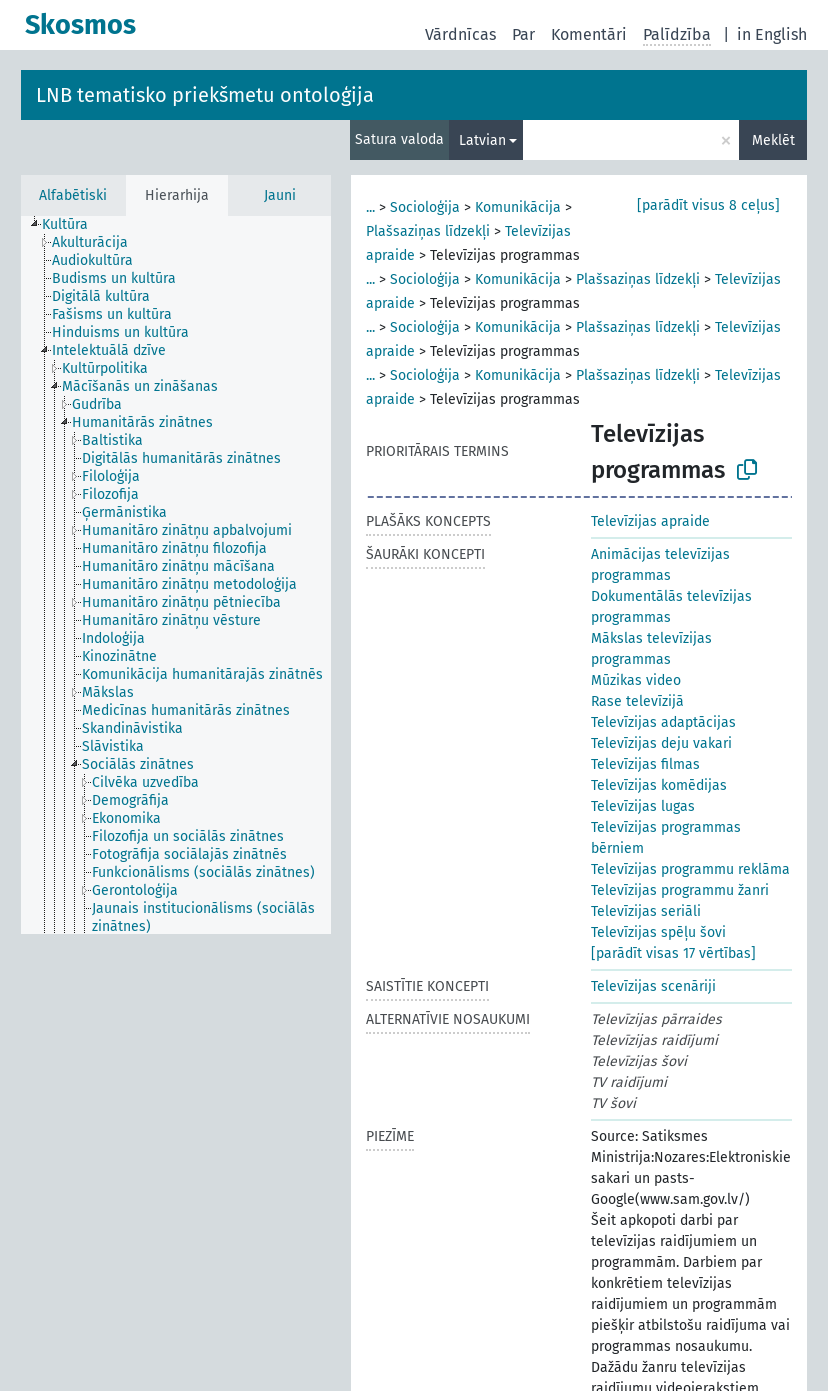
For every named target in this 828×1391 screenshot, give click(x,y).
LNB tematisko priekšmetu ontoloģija (205, 95)
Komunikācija (518, 207)
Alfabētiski (73, 195)
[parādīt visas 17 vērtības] (673, 953)
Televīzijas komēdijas (659, 785)
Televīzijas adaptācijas (663, 722)
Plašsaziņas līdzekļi (428, 231)
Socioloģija (425, 207)
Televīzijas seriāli (646, 911)
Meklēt (773, 140)
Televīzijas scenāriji (653, 986)
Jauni (280, 195)
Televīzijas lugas (643, 806)
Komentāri (589, 34)
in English (772, 34)
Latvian (482, 140)
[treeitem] (73, 225)
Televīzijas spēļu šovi (658, 932)
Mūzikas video (636, 680)
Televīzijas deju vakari (661, 743)
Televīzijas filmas (645, 764)
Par (523, 34)
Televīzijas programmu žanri (680, 890)
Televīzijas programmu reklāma (690, 869)
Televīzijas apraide (650, 521)
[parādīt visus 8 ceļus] (708, 205)
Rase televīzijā (637, 701)
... (370, 207)
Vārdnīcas (460, 34)
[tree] (176, 575)
